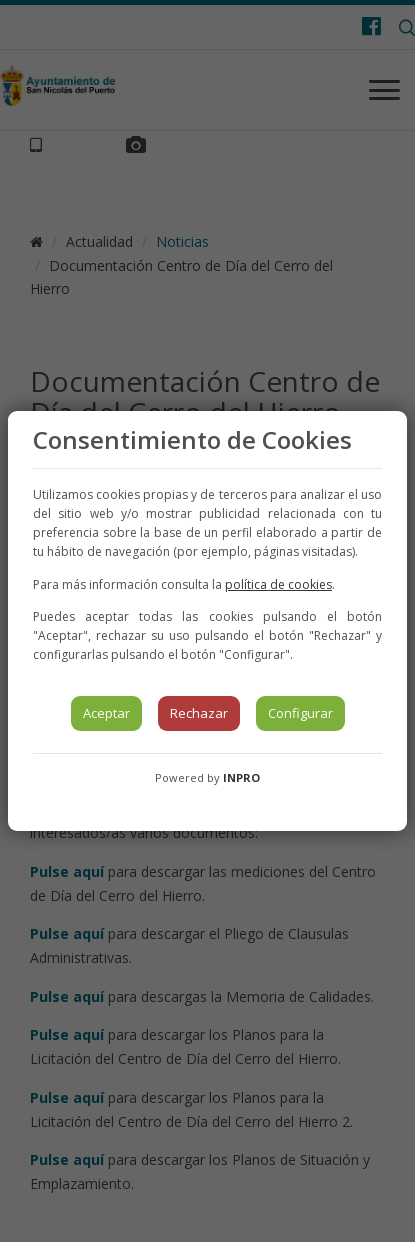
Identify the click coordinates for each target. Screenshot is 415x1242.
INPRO (241, 777)
